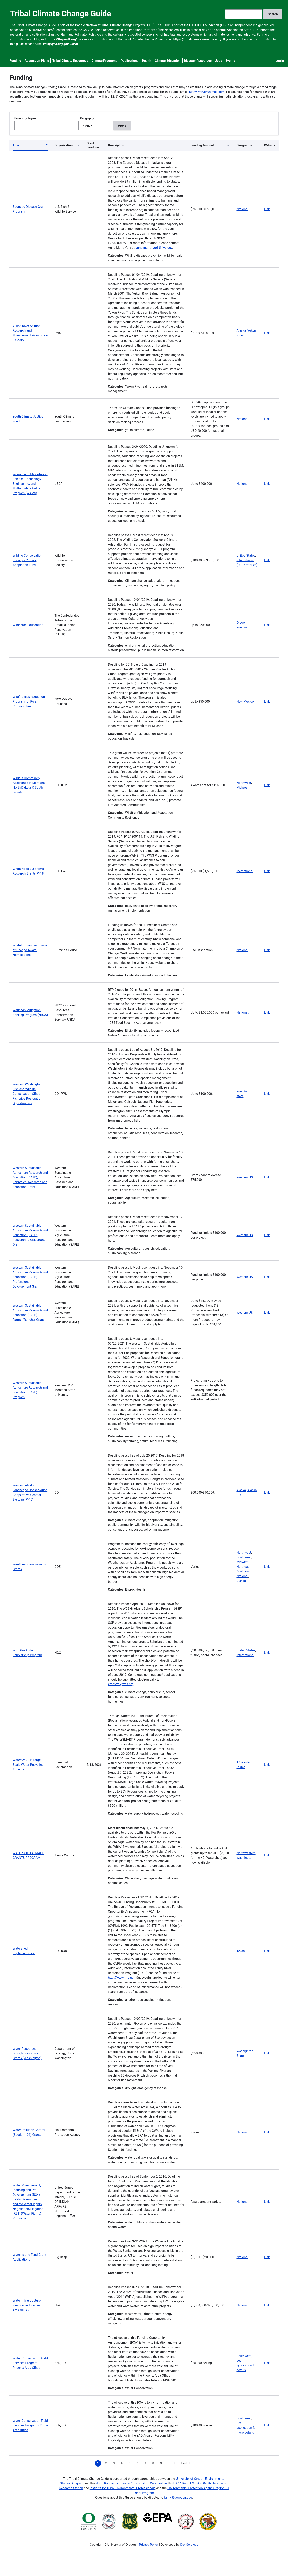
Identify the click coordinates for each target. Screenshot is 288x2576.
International (245, 1655)
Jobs (218, 61)
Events (230, 61)
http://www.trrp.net (121, 1977)
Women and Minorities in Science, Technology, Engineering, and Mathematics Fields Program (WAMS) (30, 483)
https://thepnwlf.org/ (62, 39)
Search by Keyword (26, 118)
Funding (15, 61)
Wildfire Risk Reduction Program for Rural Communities (29, 701)
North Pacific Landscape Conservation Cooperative (131, 2483)
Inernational (244, 871)
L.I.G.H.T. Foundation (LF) (207, 25)
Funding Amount (202, 145)
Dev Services (189, 2544)
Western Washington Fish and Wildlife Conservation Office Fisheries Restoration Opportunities (27, 1093)
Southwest (243, 1557)
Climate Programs (104, 61)
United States (245, 555)
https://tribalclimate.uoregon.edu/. (197, 39)
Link (267, 209)
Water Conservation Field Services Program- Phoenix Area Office (30, 2363)
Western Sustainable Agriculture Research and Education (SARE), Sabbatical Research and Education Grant (30, 1177)
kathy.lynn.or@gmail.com (207, 92)
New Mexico (245, 701)
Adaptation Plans (37, 61)
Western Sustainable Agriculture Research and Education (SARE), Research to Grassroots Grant (30, 1235)
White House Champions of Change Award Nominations (30, 950)
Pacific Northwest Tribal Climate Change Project (109, 25)
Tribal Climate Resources (70, 61)
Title (30, 146)
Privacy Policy (148, 2544)
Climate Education (168, 61)
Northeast (243, 1567)
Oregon (241, 622)
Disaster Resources (198, 61)
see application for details (246, 2365)
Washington (244, 627)
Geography (87, 118)
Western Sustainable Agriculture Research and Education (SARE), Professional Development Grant (30, 1277)
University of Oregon (190, 2479)
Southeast (243, 1571)
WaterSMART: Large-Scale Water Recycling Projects (28, 1764)
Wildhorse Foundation (28, 625)
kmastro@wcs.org (120, 1684)
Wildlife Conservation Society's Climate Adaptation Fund (27, 560)
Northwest (243, 783)
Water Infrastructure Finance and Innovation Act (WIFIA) (29, 2305)
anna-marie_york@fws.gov (153, 248)
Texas (240, 1951)
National (242, 209)
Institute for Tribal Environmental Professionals (122, 2488)
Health (146, 61)
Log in (279, 61)
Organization (63, 145)
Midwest (242, 787)
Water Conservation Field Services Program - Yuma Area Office (30, 2425)
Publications (129, 61)
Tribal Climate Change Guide (60, 13)
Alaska (241, 330)
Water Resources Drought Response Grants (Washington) (27, 2053)
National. (242, 1012)
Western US (244, 1177)
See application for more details (246, 2427)
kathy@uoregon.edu (178, 2497)
